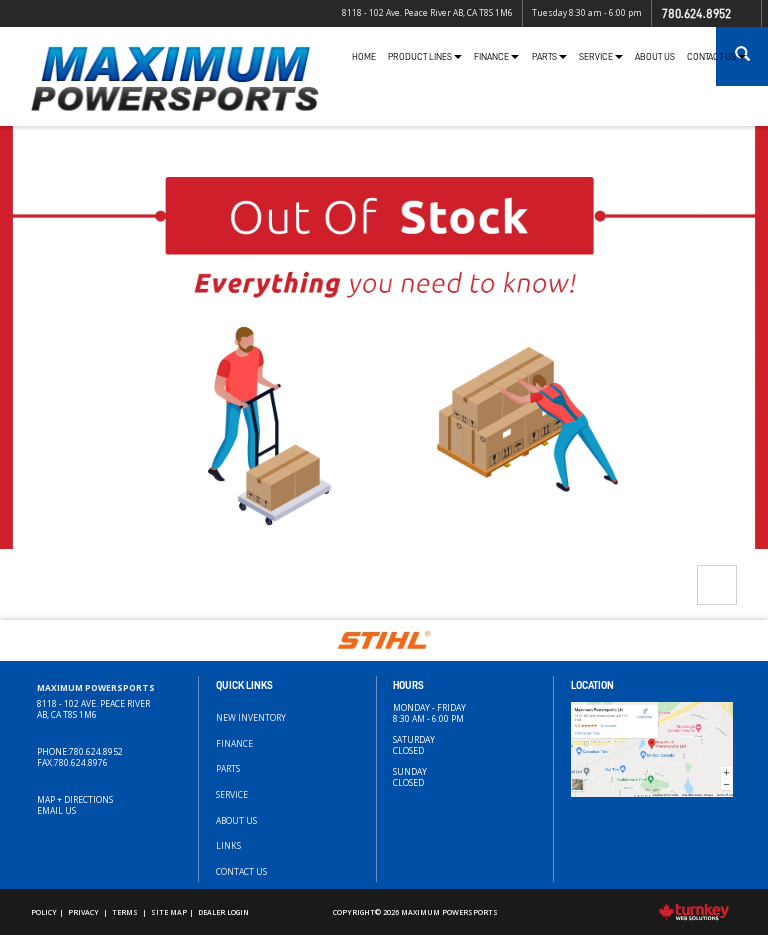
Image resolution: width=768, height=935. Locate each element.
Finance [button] (496, 57)
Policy (44, 912)
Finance (234, 743)
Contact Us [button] (716, 57)
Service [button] (601, 57)
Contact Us (241, 871)
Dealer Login (223, 912)
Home (364, 57)
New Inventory (251, 717)
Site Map (169, 912)
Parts (228, 768)
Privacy (83, 912)
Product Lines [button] (425, 57)
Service (232, 794)
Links (228, 845)
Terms (125, 912)
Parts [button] (549, 57)
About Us (655, 57)
